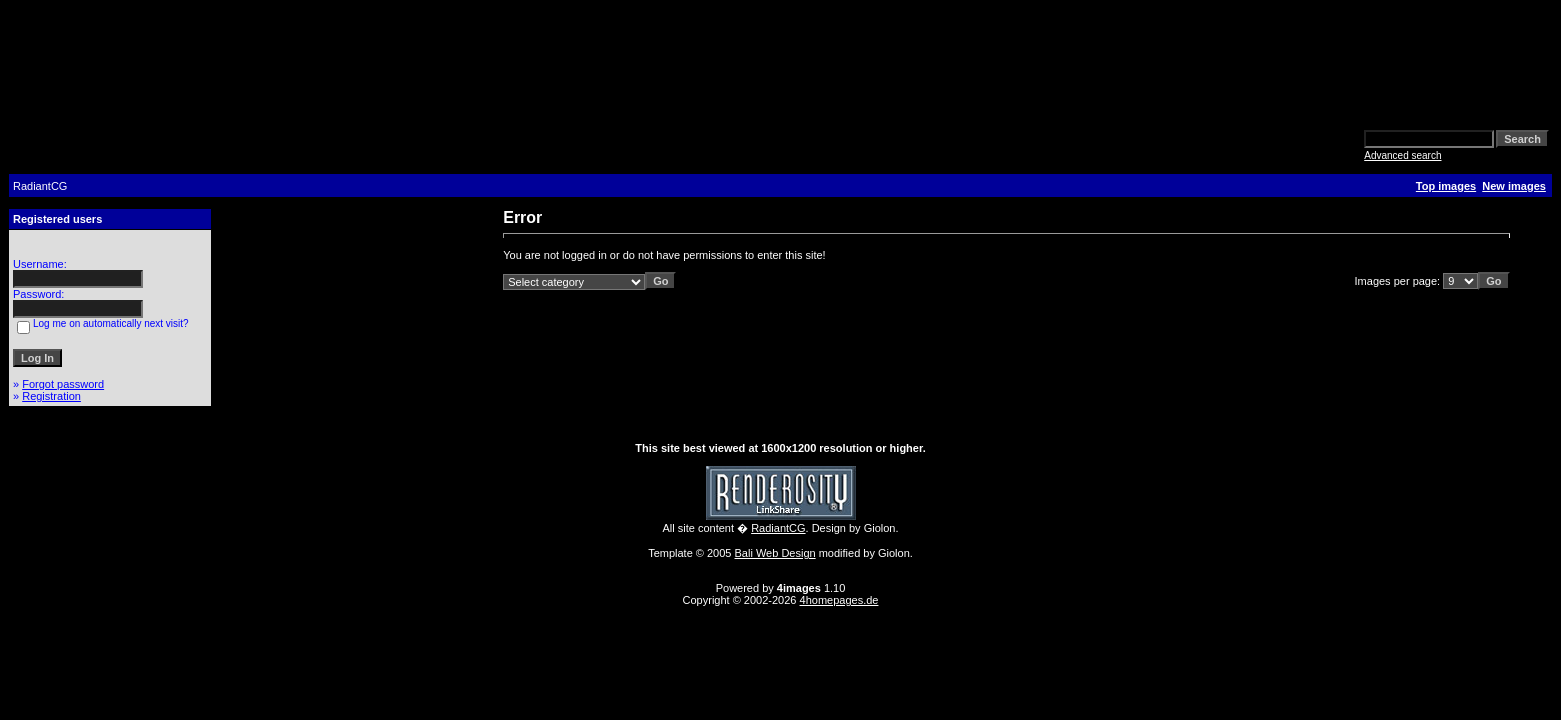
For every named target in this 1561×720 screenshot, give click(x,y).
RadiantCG (778, 528)
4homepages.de (839, 600)
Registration (51, 396)
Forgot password (63, 384)
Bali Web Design (775, 553)
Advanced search (1402, 155)
